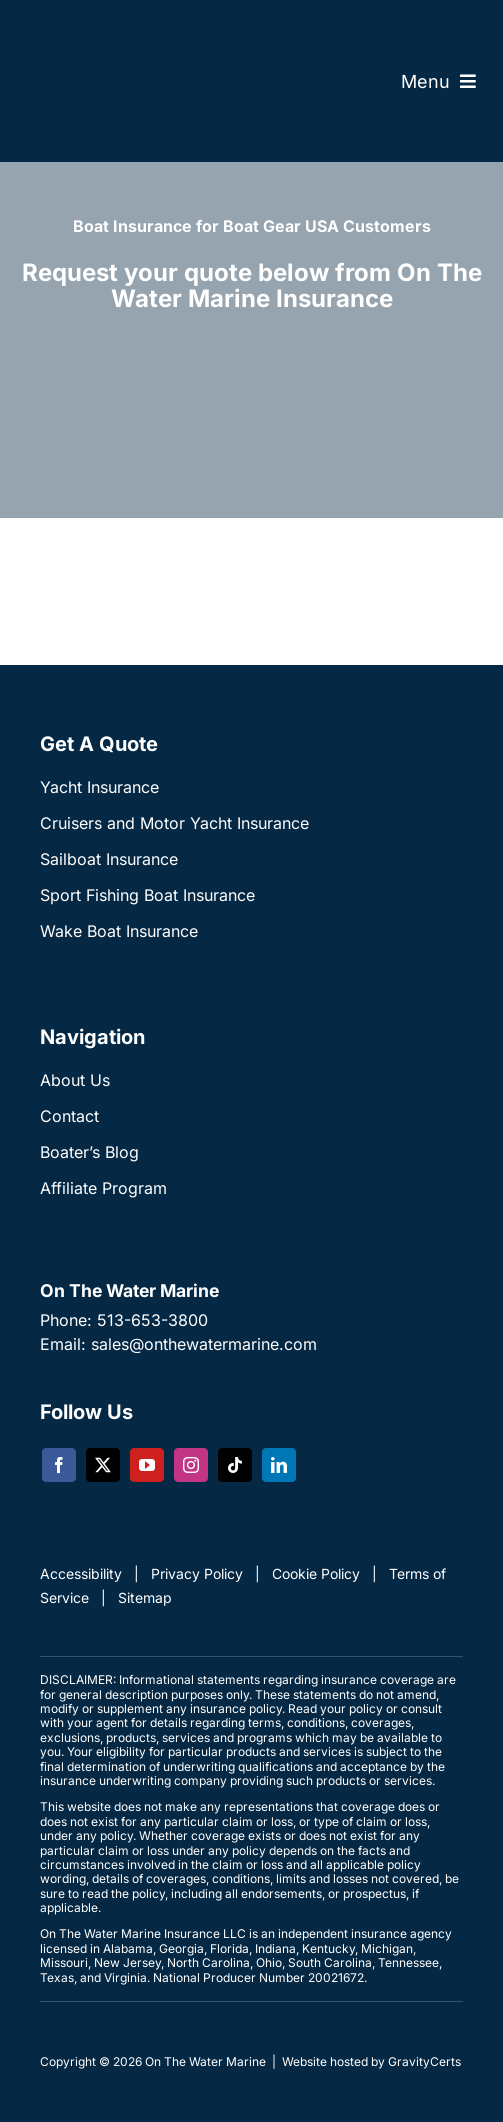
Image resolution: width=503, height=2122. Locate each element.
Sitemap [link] (145, 1597)
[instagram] (191, 1465)
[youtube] (147, 1465)
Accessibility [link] (81, 1573)
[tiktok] (235, 1465)
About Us (75, 1080)
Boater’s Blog (89, 1152)
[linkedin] (279, 1465)
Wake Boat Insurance (119, 931)
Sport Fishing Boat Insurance (147, 895)
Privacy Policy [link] (197, 1573)
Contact (69, 1116)
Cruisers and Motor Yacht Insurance (174, 823)
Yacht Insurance (99, 787)
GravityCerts (424, 2061)
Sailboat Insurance (109, 859)
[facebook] (59, 1465)
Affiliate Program (103, 1188)
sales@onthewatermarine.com (204, 1344)
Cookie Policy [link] (316, 1573)
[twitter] (103, 1465)
